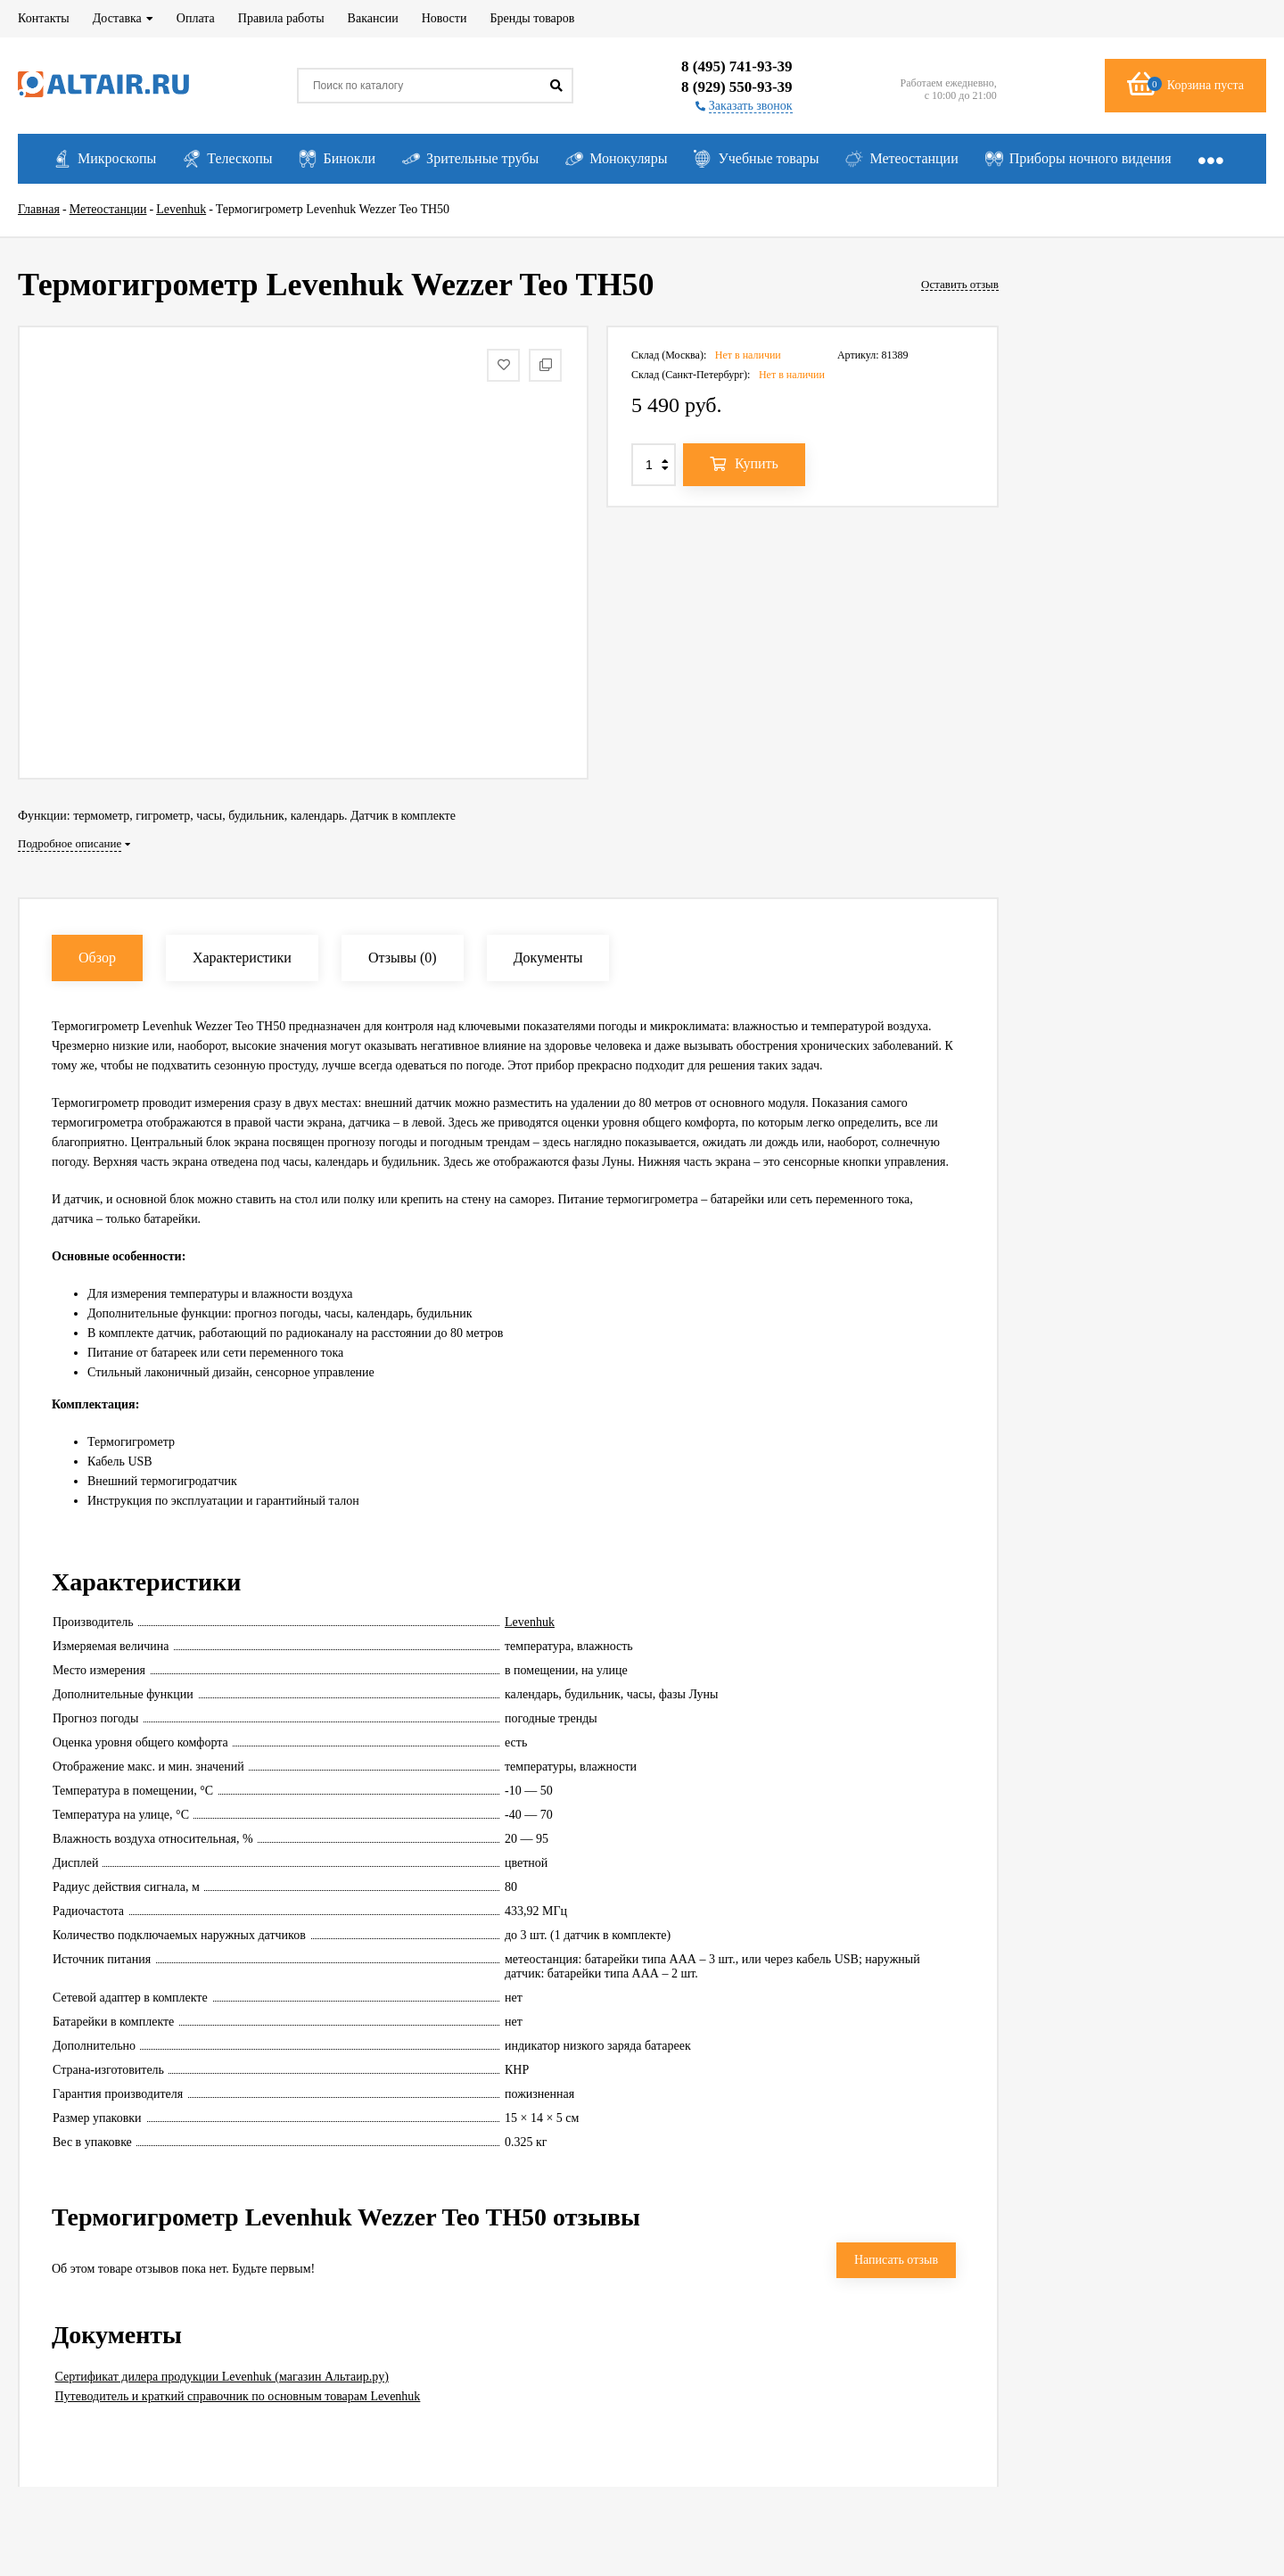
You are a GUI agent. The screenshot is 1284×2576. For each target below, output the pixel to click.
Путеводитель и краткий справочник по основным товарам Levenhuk (238, 2396)
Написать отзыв (896, 2259)
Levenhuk (530, 1622)
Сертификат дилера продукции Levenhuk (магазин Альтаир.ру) (222, 2376)
